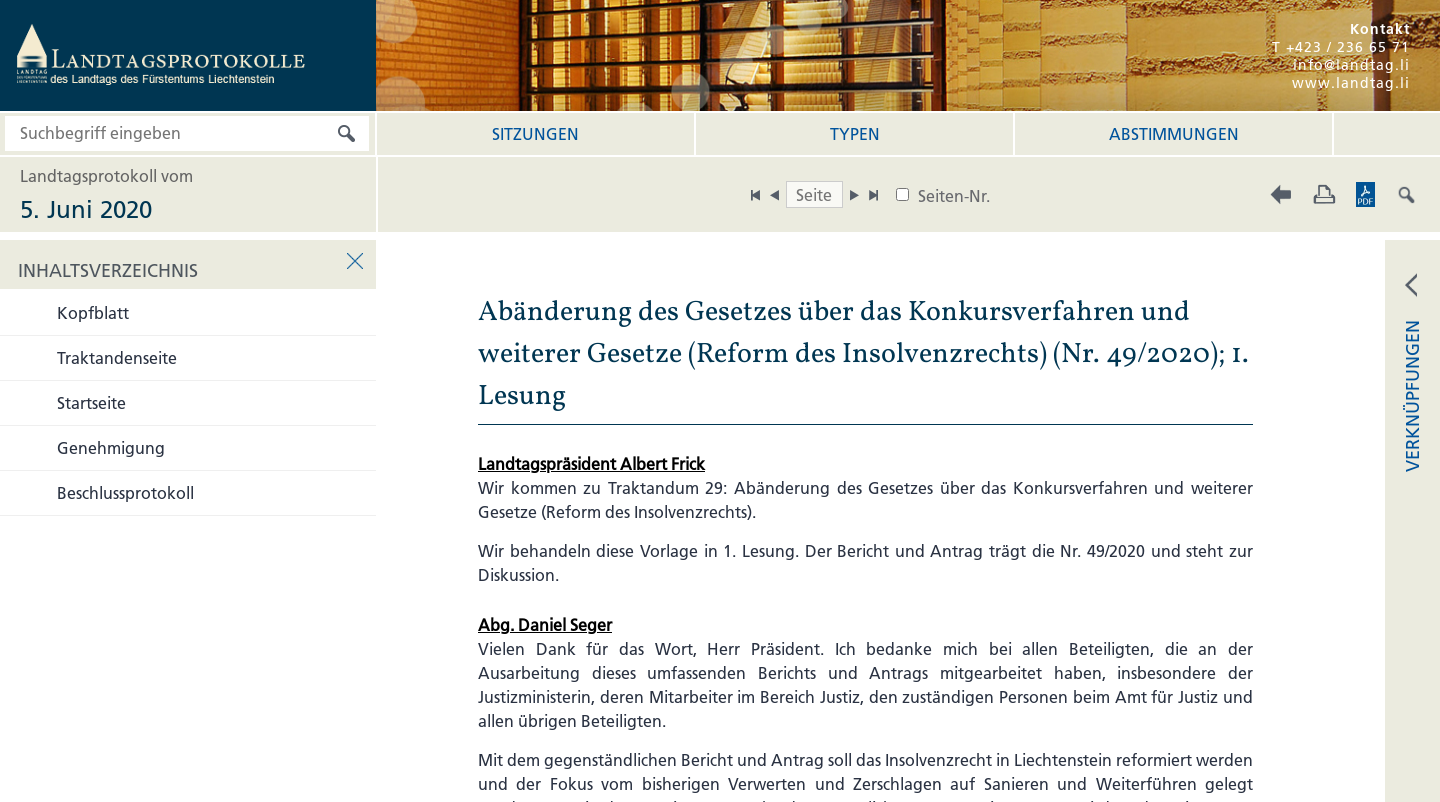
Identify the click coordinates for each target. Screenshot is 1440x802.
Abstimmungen (1174, 134)
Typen (855, 134)
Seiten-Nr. (954, 196)
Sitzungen (535, 134)
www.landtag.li (1351, 83)
